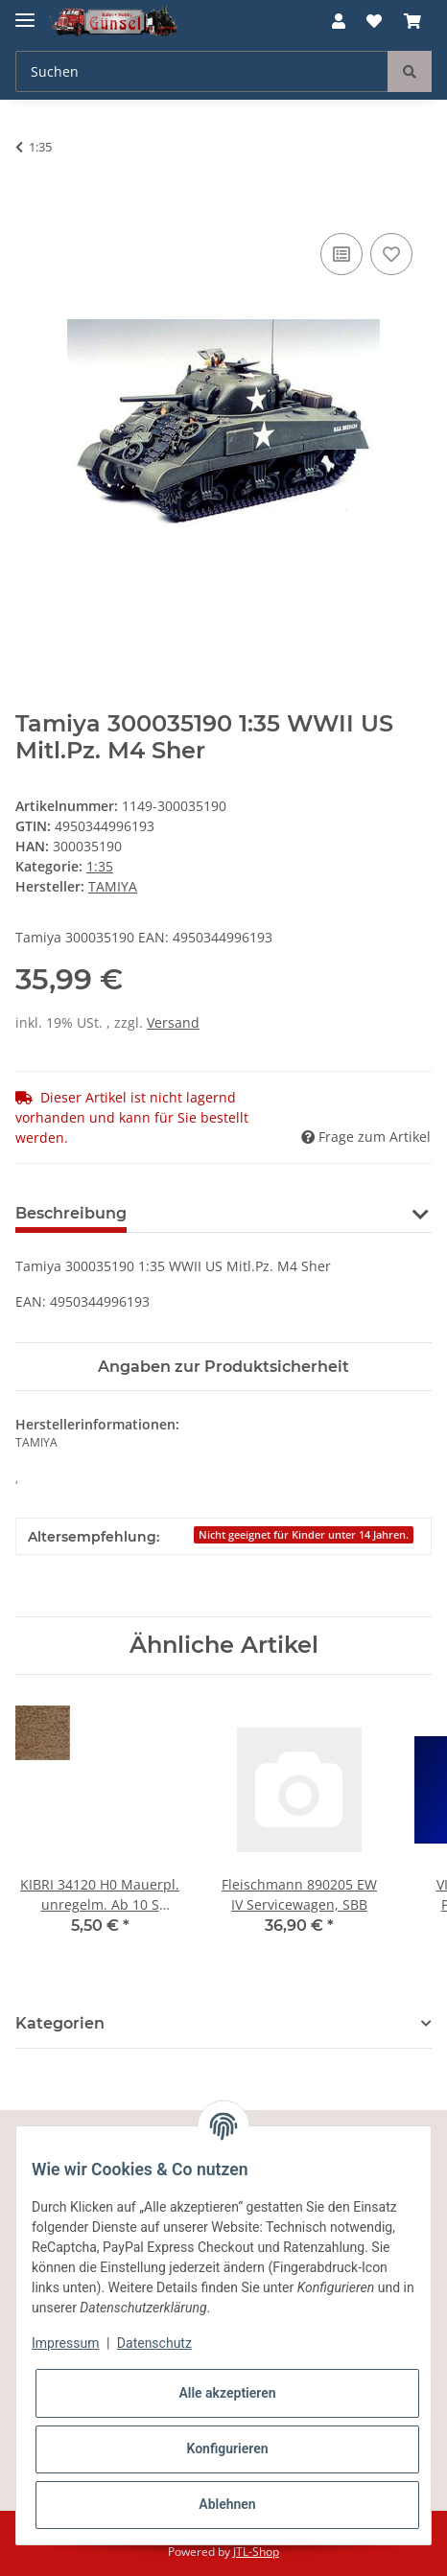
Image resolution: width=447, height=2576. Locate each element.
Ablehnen (227, 2504)
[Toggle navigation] (25, 12)
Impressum (65, 2343)
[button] (338, 21)
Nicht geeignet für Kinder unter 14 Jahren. (304, 1535)
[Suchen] (201, 71)
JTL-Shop (256, 2551)
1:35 (99, 866)
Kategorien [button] (60, 2023)
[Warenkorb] (412, 21)
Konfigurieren (227, 2448)
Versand (173, 1022)
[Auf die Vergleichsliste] (341, 254)
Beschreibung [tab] (71, 1213)
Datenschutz (154, 2343)
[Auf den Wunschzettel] (391, 254)
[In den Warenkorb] (30, 207)
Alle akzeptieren (226, 2393)
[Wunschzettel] (374, 21)
